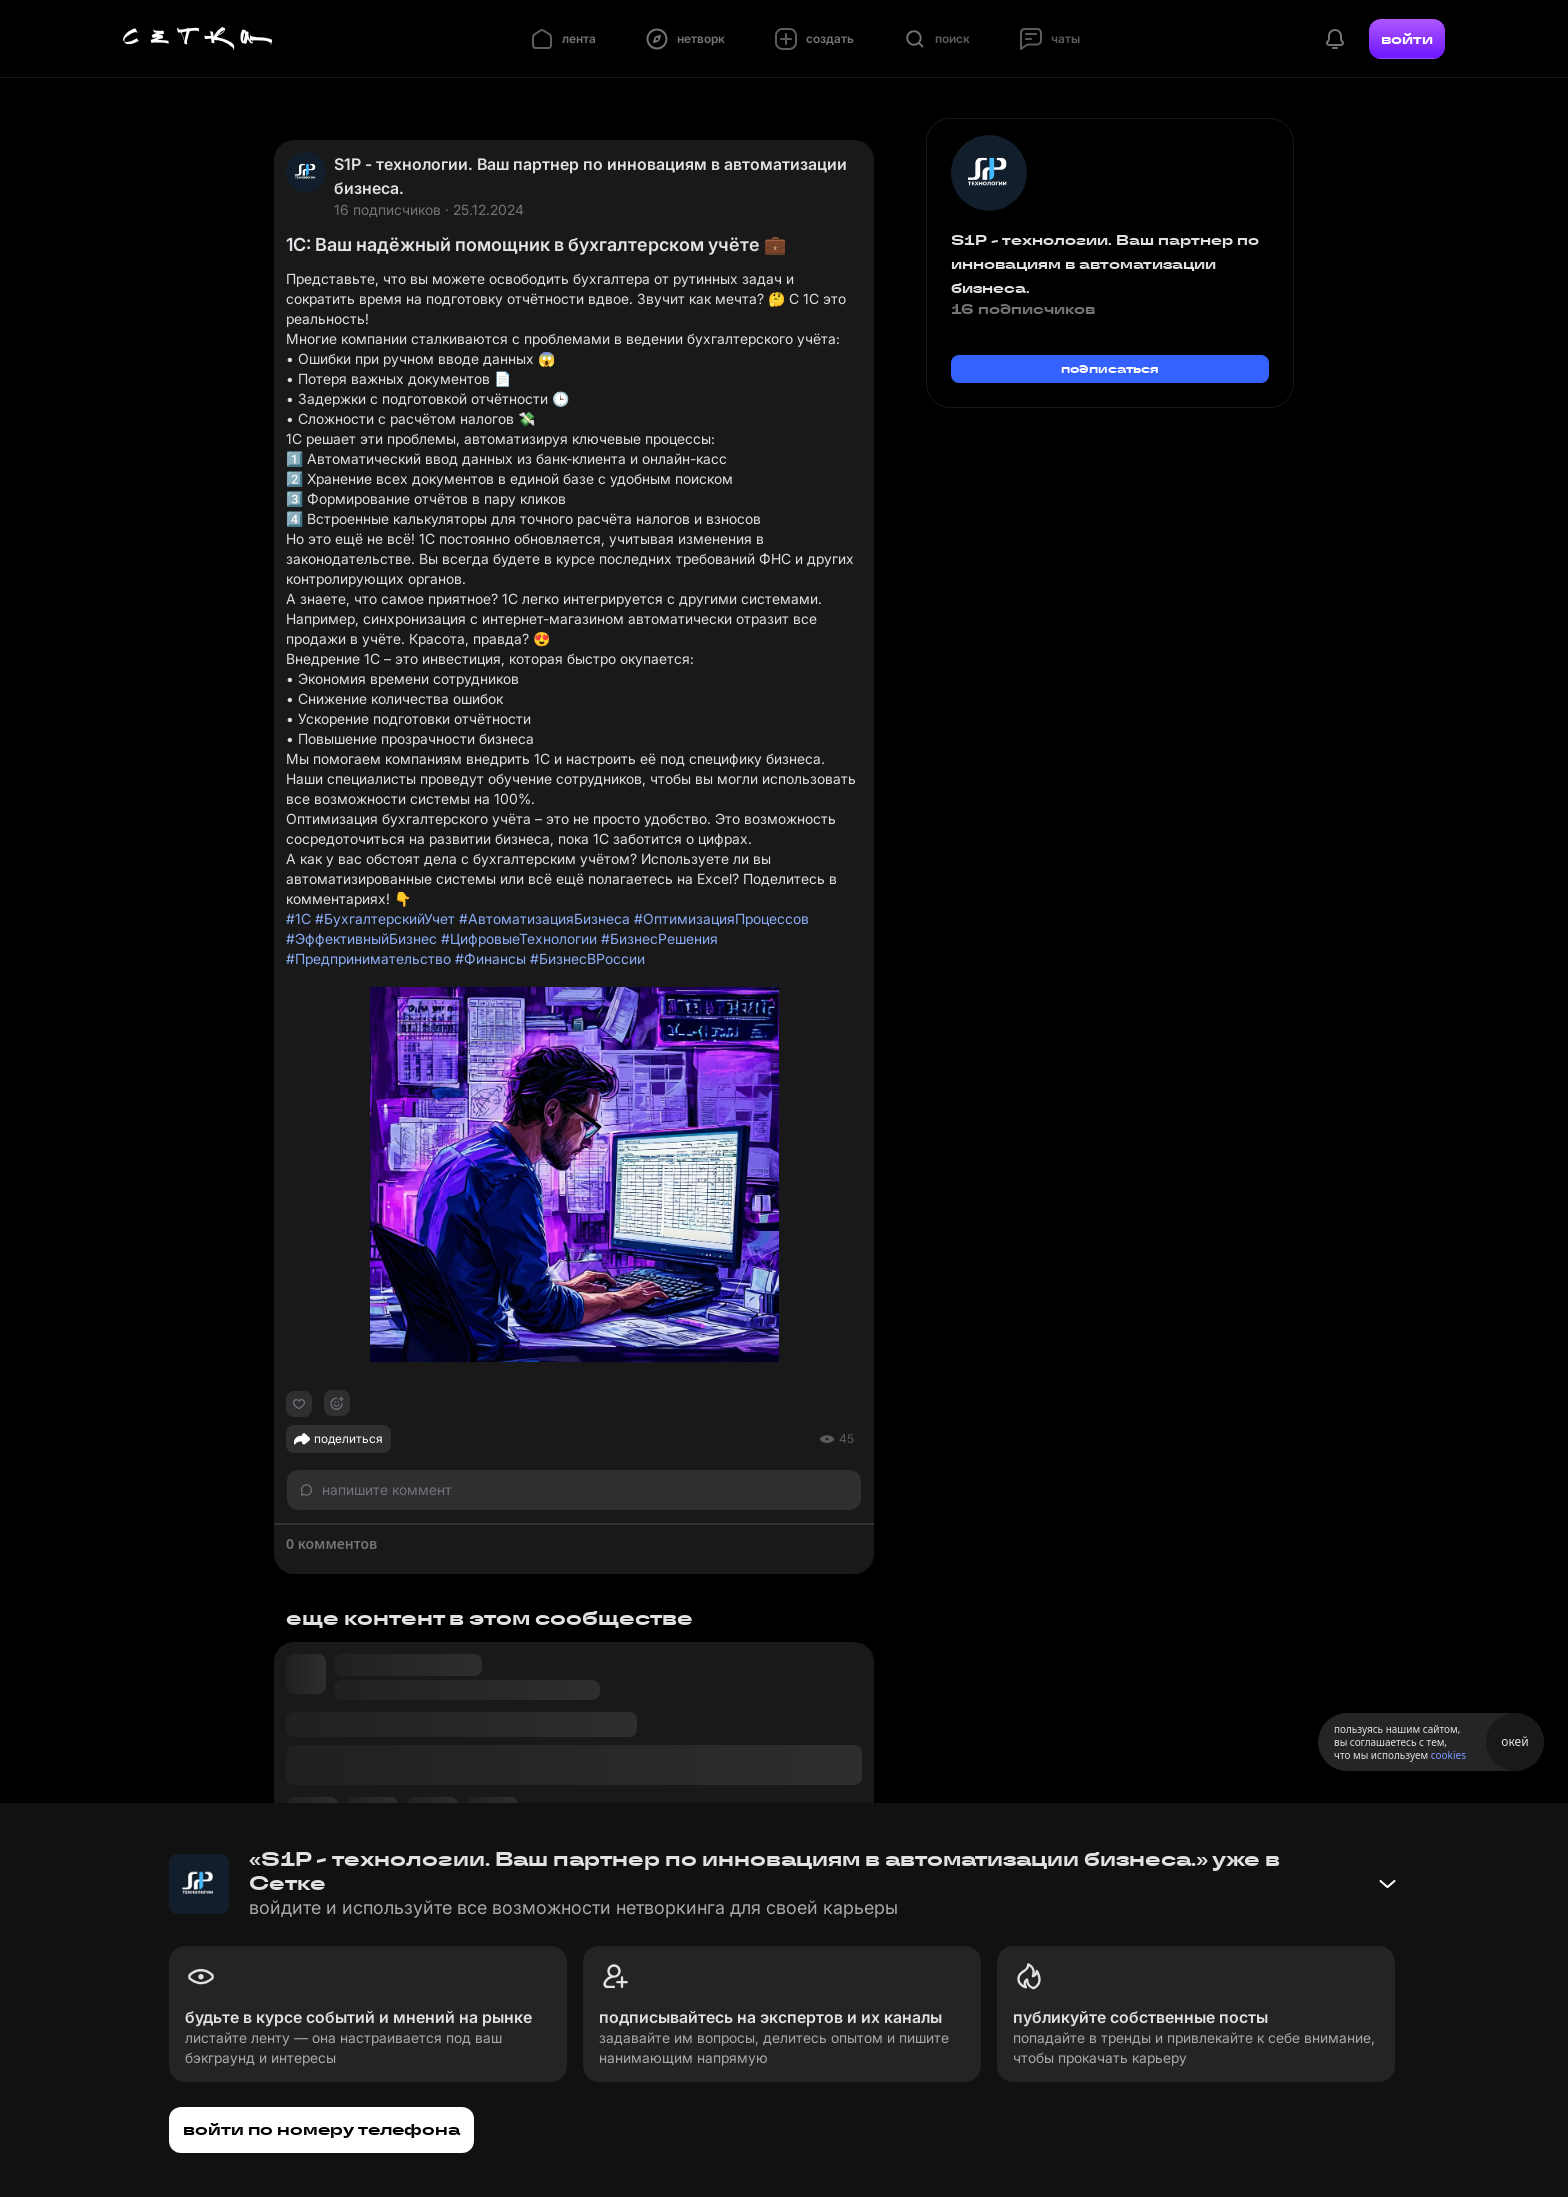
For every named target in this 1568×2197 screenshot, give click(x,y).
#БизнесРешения (659, 938)
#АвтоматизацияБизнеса (544, 918)
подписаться (1110, 368)
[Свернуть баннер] (1387, 1884)
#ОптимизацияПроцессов (721, 918)
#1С (298, 918)
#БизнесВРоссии (587, 958)
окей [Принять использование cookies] (1514, 1741)
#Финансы (490, 958)
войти (1407, 39)
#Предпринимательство (368, 958)
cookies (1448, 1755)
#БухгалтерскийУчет (385, 918)
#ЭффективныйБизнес (361, 938)
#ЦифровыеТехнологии (519, 938)
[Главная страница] (198, 39)
